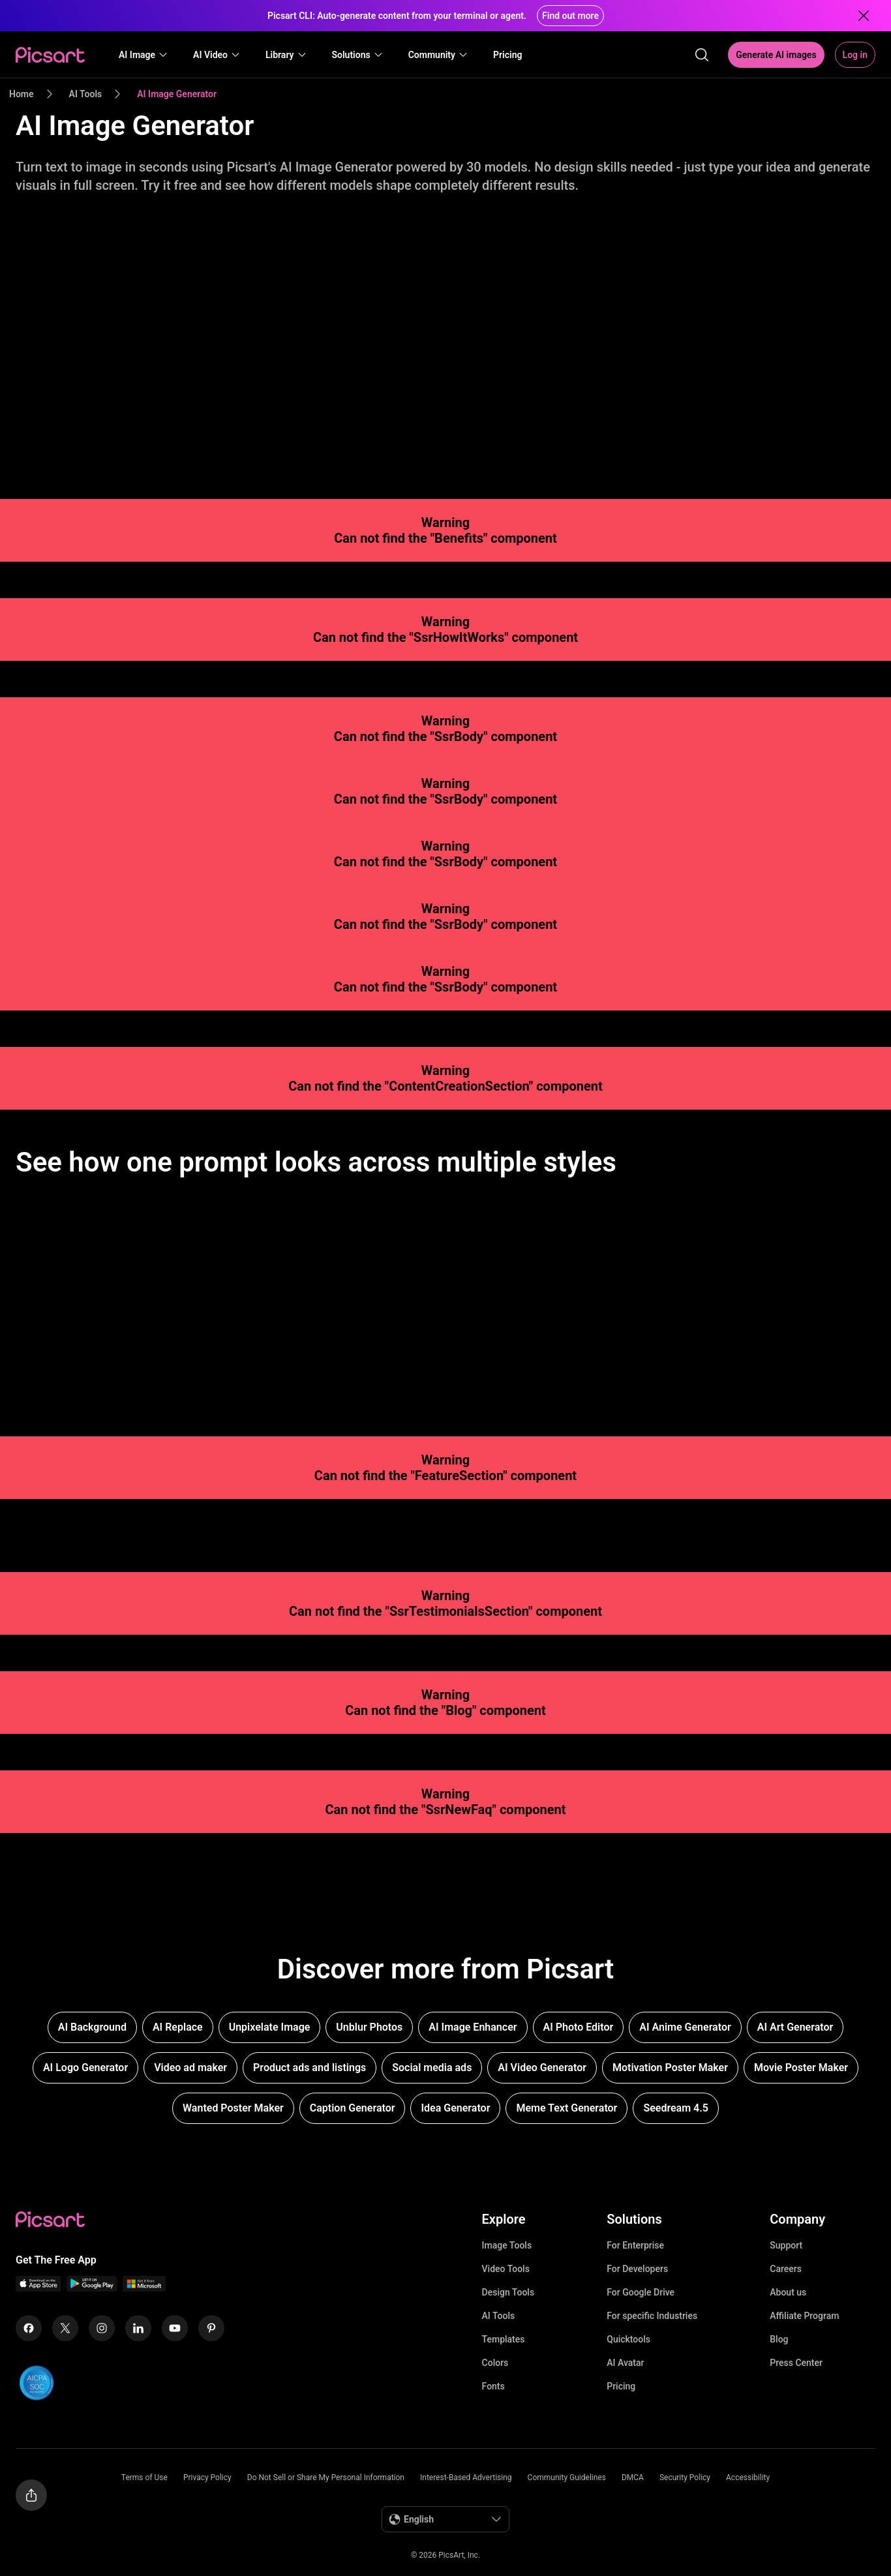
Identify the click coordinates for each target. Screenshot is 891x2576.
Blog (779, 2339)
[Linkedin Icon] (138, 2328)
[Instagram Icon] (102, 2328)
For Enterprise (635, 2245)
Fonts (493, 2386)
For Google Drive (640, 2292)
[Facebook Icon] (29, 2328)
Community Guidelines (567, 2477)
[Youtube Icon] (175, 2328)
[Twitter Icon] (65, 2328)
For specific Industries (652, 2316)
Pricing (621, 2386)
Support (786, 2245)
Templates (503, 2339)
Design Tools (508, 2292)
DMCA (633, 2477)
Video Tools (506, 2269)
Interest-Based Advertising (466, 2477)
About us (788, 2292)
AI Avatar (625, 2362)
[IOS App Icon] (38, 2288)
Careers (786, 2269)
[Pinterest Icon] (211, 2328)
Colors (495, 2362)
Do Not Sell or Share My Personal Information (325, 2477)
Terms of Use (144, 2477)
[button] (143, 54)
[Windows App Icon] (144, 2288)
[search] (701, 54)
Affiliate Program (804, 2316)
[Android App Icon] (92, 2288)
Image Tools (507, 2245)
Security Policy (684, 2477)
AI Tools (498, 2316)
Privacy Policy (207, 2477)
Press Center (796, 2362)
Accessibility (748, 2477)
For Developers (637, 2269)
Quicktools (628, 2339)
